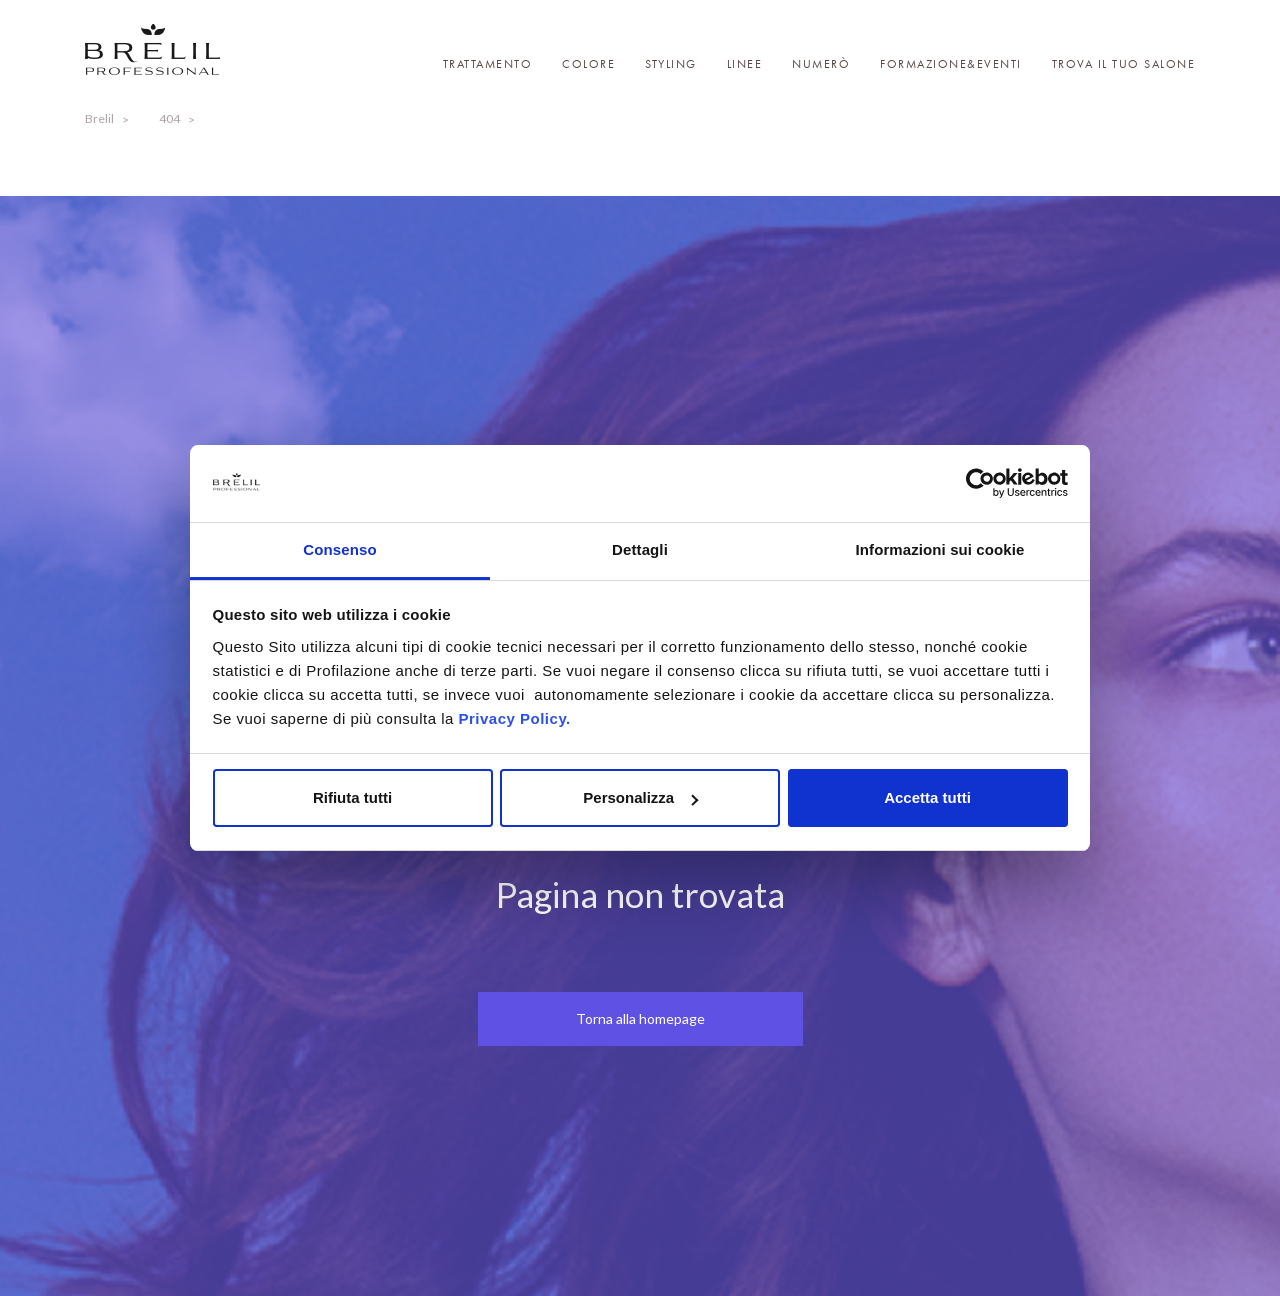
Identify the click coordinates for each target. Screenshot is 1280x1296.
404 (169, 118)
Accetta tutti (927, 797)
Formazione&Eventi (951, 64)
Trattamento (488, 64)
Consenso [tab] (339, 549)
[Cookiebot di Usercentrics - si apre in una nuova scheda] (980, 484)
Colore (588, 64)
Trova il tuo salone (1124, 64)
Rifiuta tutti (352, 797)
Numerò (821, 64)
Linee (745, 64)
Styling (671, 64)
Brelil (99, 118)
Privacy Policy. (514, 718)
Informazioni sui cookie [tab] (940, 549)
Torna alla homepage (640, 1018)
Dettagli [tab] (640, 549)
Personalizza (640, 797)
